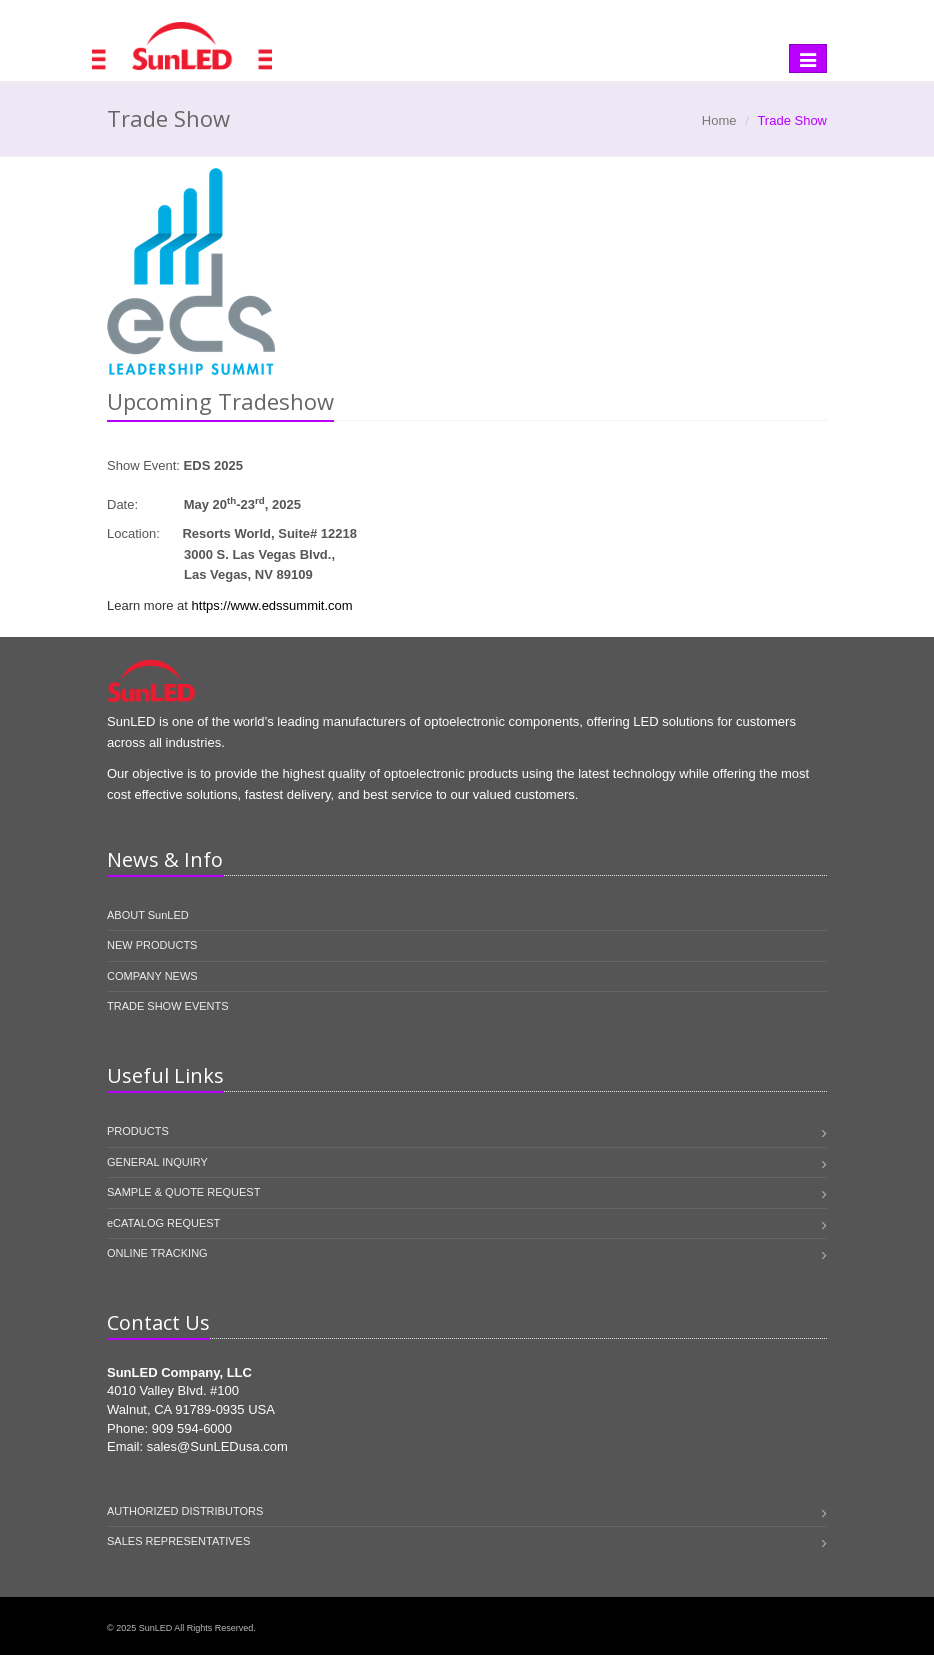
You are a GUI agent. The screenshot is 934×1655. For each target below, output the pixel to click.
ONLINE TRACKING (157, 1253)
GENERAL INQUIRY (157, 1162)
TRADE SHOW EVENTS (168, 1006)
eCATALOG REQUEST (163, 1223)
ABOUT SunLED (148, 915)
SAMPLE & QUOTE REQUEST (183, 1192)
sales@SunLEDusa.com (217, 1446)
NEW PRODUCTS (152, 945)
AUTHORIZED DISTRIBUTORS (185, 1511)
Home (719, 120)
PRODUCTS (138, 1131)
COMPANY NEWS (152, 976)
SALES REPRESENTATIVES (178, 1541)
